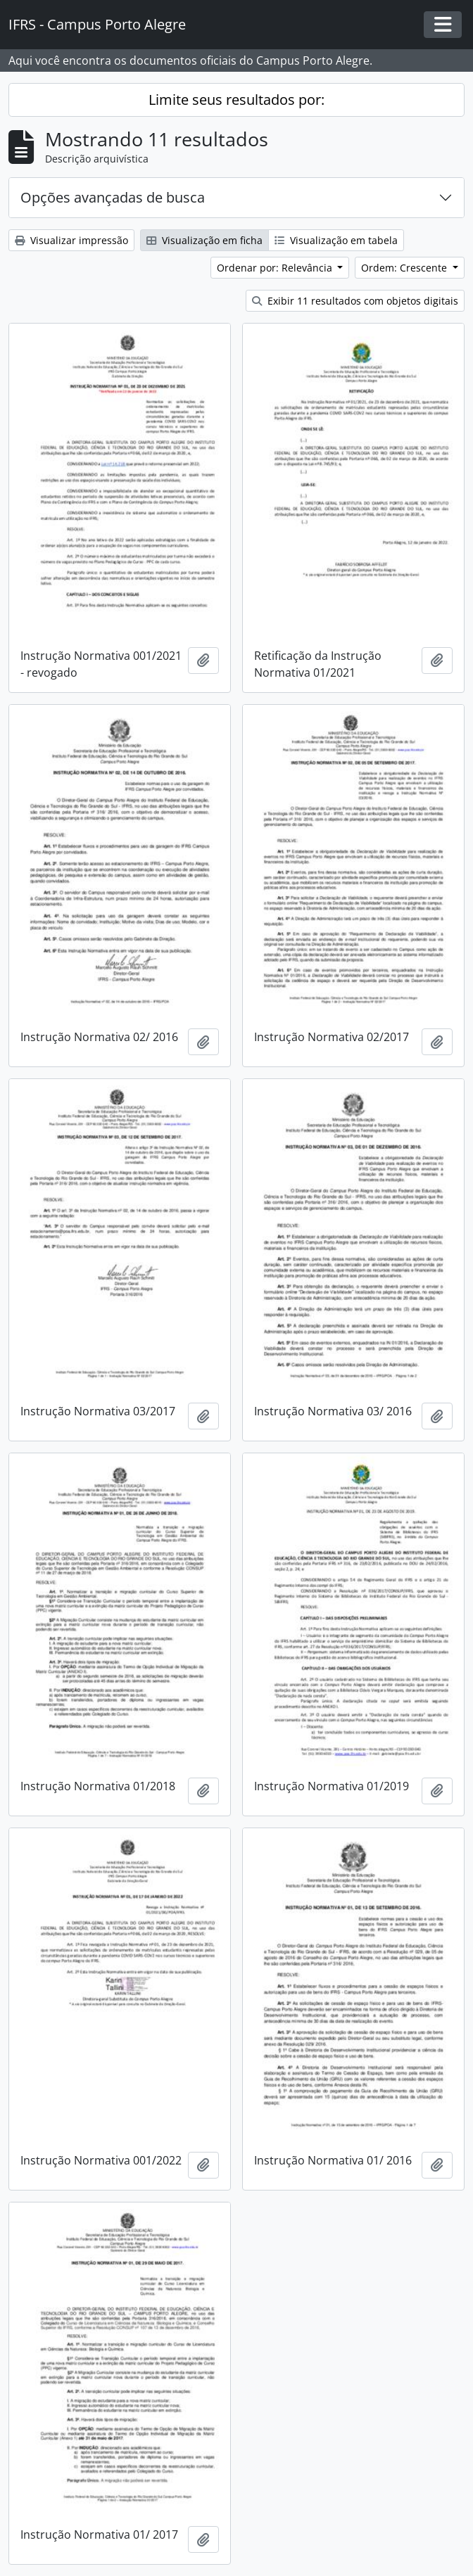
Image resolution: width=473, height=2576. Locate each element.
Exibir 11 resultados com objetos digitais (355, 300)
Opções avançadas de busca (112, 197)
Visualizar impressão (71, 240)
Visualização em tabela (336, 240)
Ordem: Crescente (405, 267)
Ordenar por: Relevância (276, 267)
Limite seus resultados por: (236, 99)
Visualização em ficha (204, 240)
